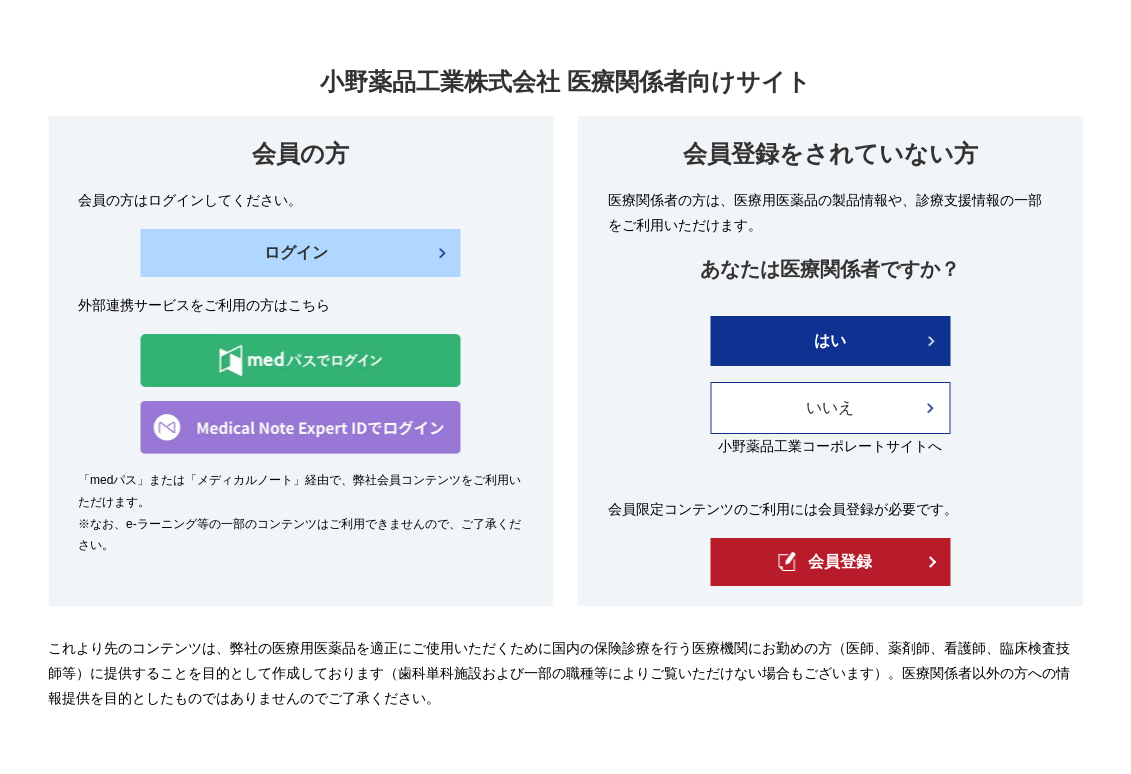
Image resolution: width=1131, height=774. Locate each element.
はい (830, 340)
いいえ (830, 407)
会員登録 (825, 561)
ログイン (296, 252)
